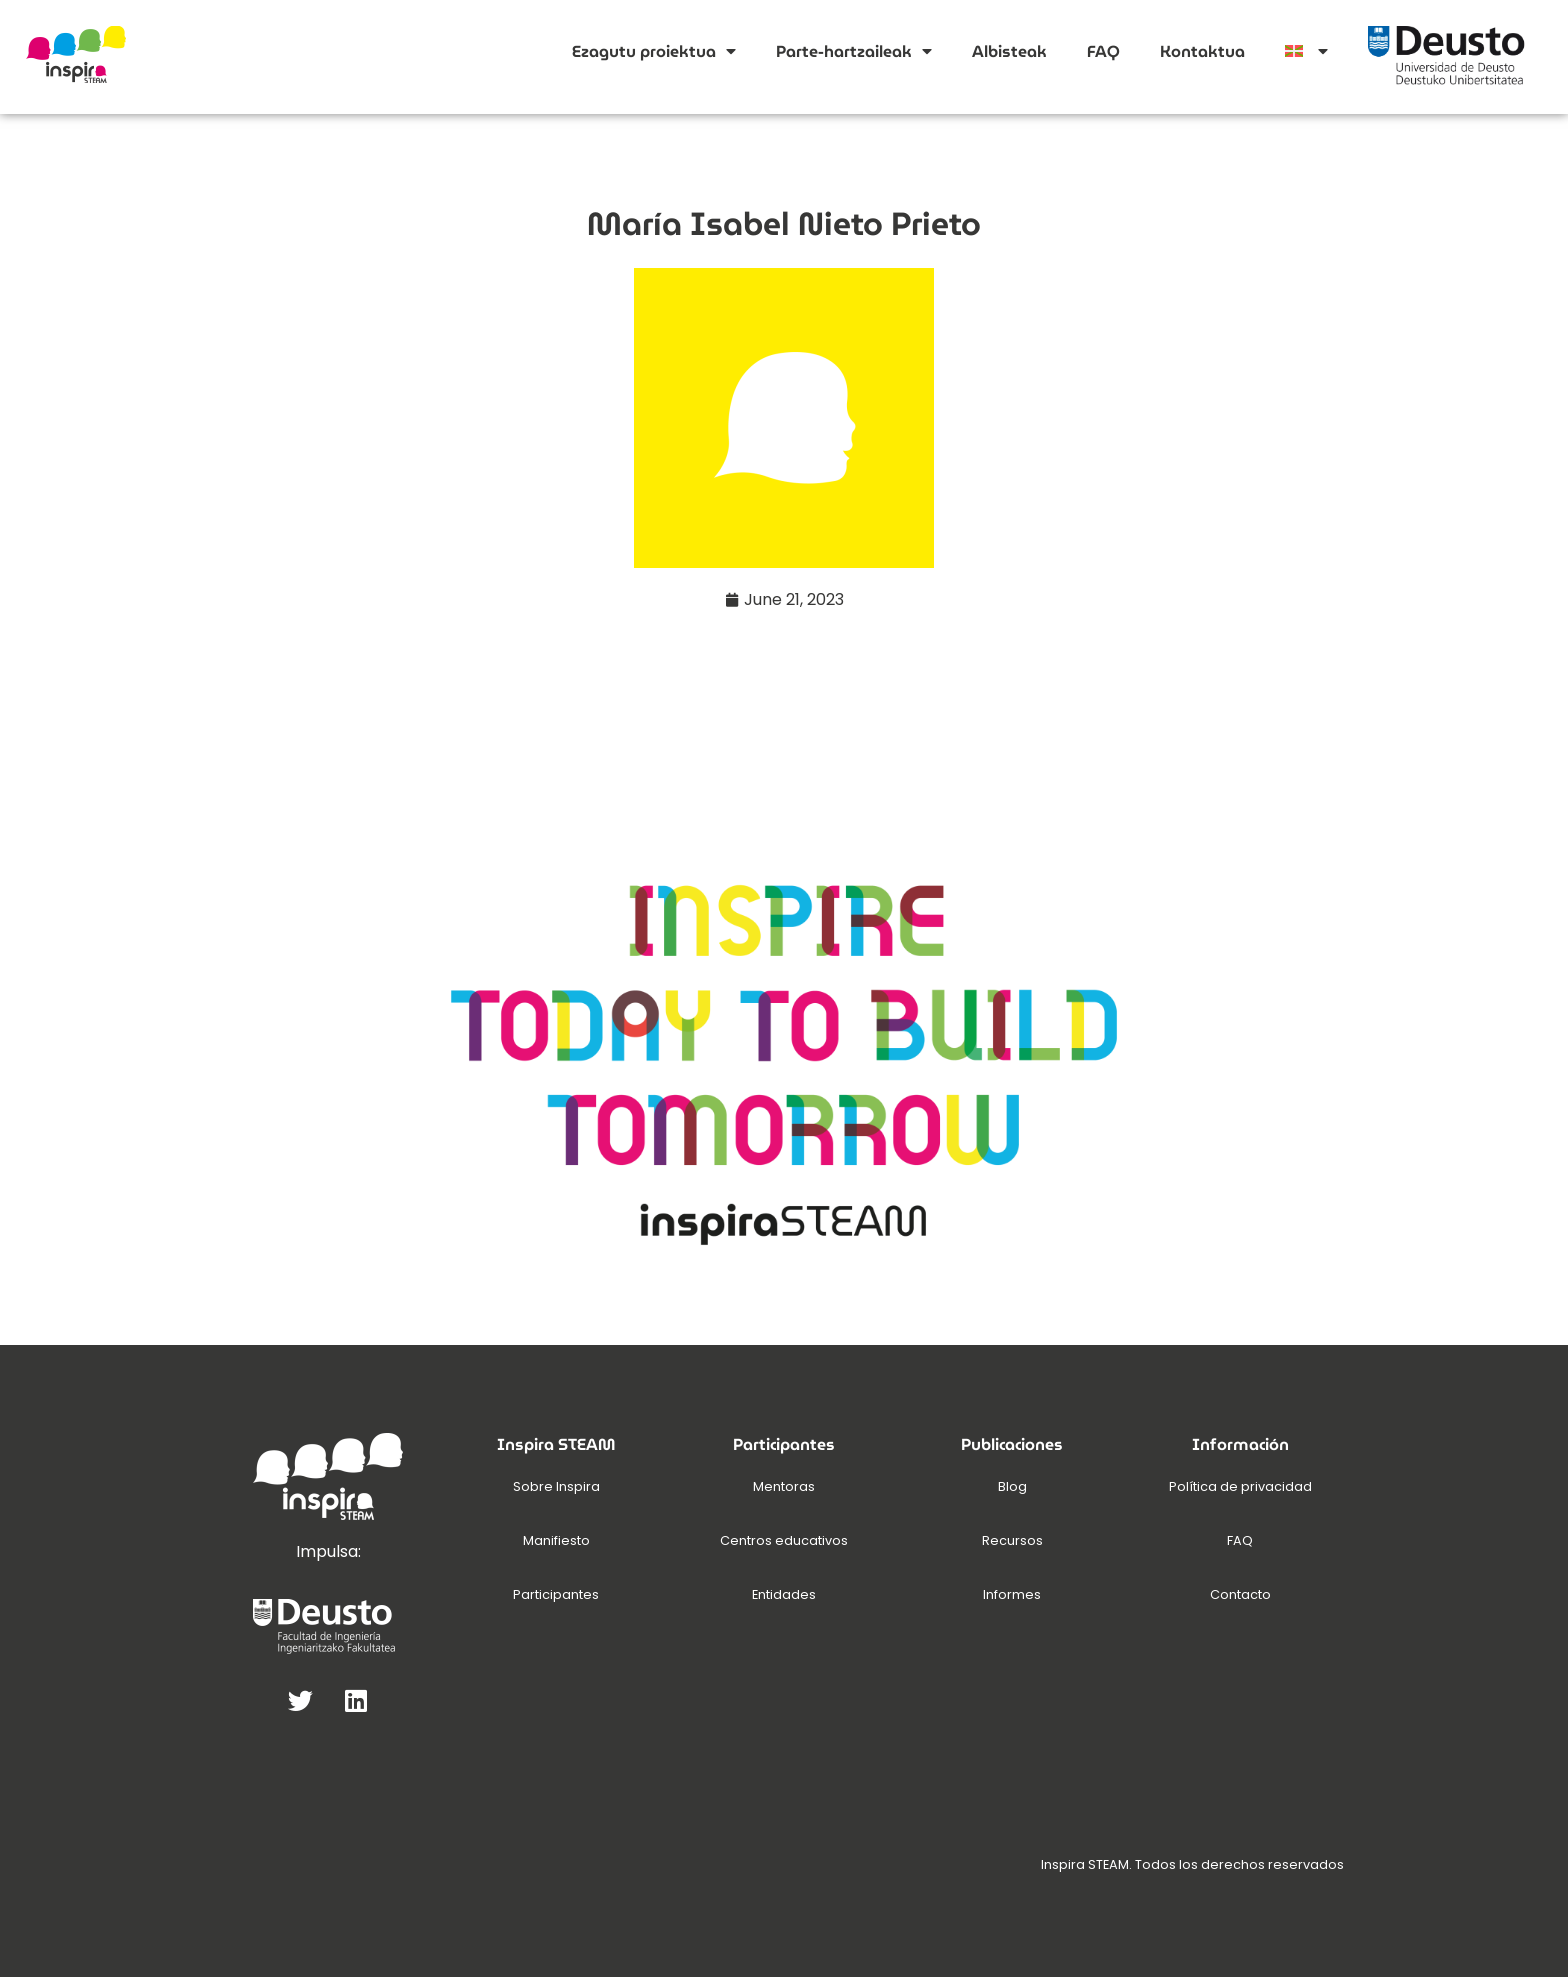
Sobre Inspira (556, 1486)
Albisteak (1009, 51)
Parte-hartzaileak (854, 51)
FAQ (1103, 51)
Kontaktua (1202, 51)
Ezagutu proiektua (654, 51)
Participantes (556, 1594)
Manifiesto (556, 1540)
